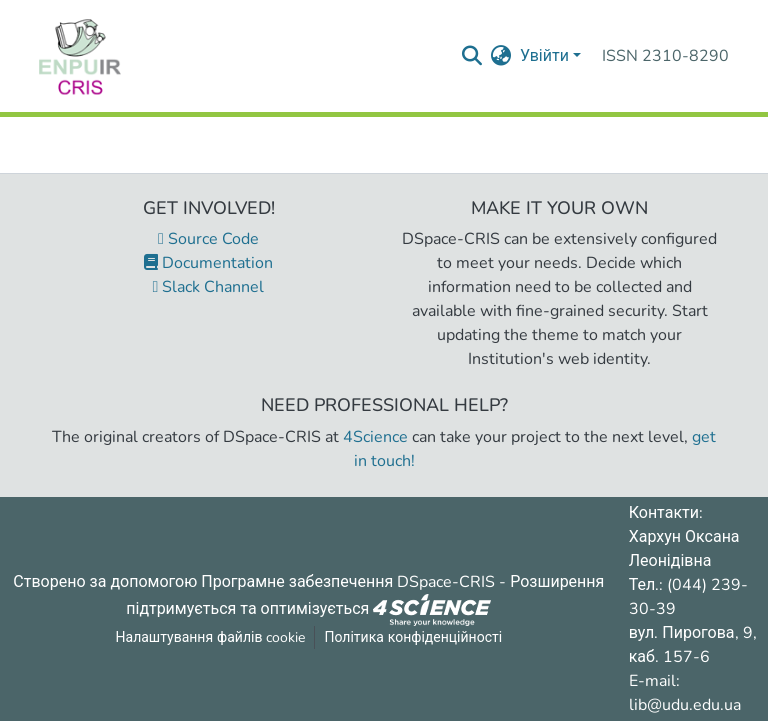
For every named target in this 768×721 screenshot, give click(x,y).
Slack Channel (209, 287)
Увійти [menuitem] (544, 56)
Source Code (208, 239)
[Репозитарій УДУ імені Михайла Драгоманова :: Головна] (80, 56)
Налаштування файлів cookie (211, 637)
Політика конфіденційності (413, 637)
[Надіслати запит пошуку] (472, 56)
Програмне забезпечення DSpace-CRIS (348, 582)
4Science (375, 437)
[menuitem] (501, 56)
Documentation (208, 263)
